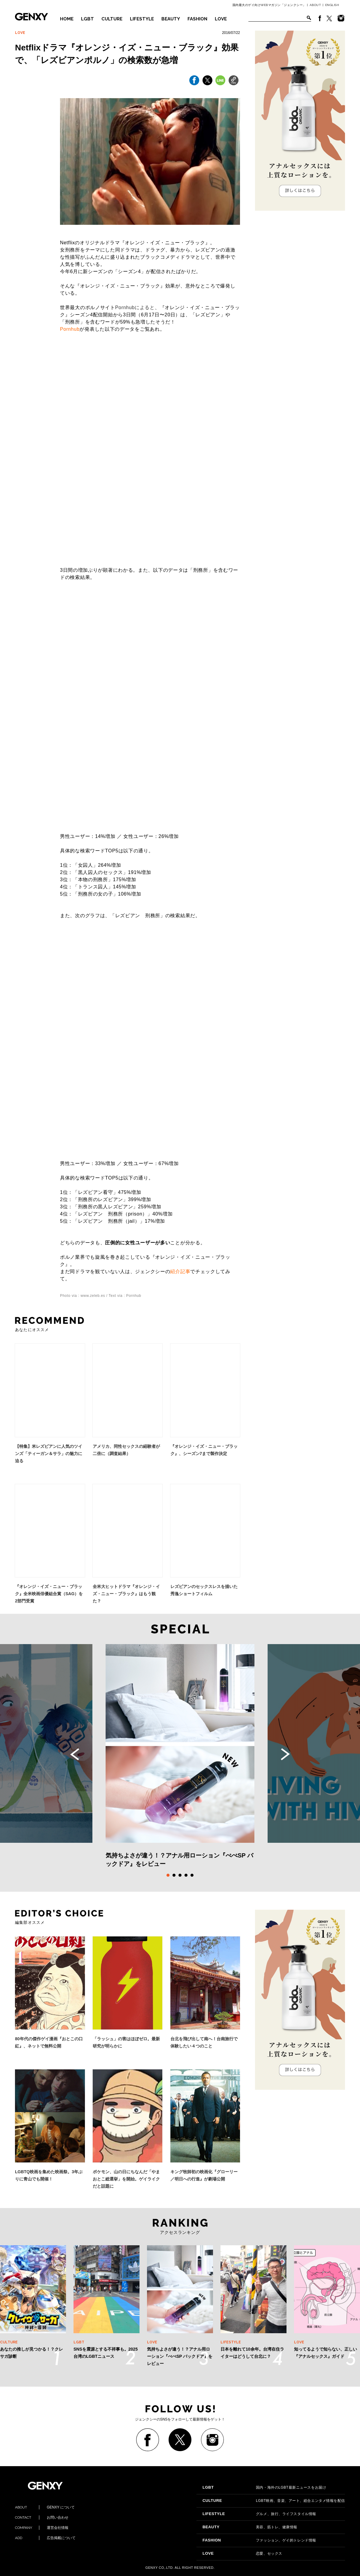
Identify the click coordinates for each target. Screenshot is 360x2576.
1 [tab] (168, 1875)
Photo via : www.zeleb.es (82, 1296)
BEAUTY (170, 19)
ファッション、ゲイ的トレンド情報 (259, 2540)
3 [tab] (180, 1875)
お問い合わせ (41, 2517)
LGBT (87, 19)
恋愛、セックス (242, 2553)
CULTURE (111, 19)
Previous (74, 1754)
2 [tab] (174, 1875)
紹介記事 (180, 1271)
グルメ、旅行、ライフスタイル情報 (259, 2514)
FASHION (197, 19)
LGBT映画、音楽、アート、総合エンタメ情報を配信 (273, 2501)
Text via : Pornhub (125, 1296)
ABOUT (315, 5)
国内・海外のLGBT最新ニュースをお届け (264, 2487)
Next (285, 1754)
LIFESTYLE (142, 19)
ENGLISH (332, 5)
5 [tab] (192, 1875)
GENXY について (45, 2507)
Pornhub (70, 329)
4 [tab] (186, 1875)
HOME (67, 19)
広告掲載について (45, 2538)
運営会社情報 (41, 2528)
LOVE (221, 19)
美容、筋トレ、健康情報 (249, 2527)
